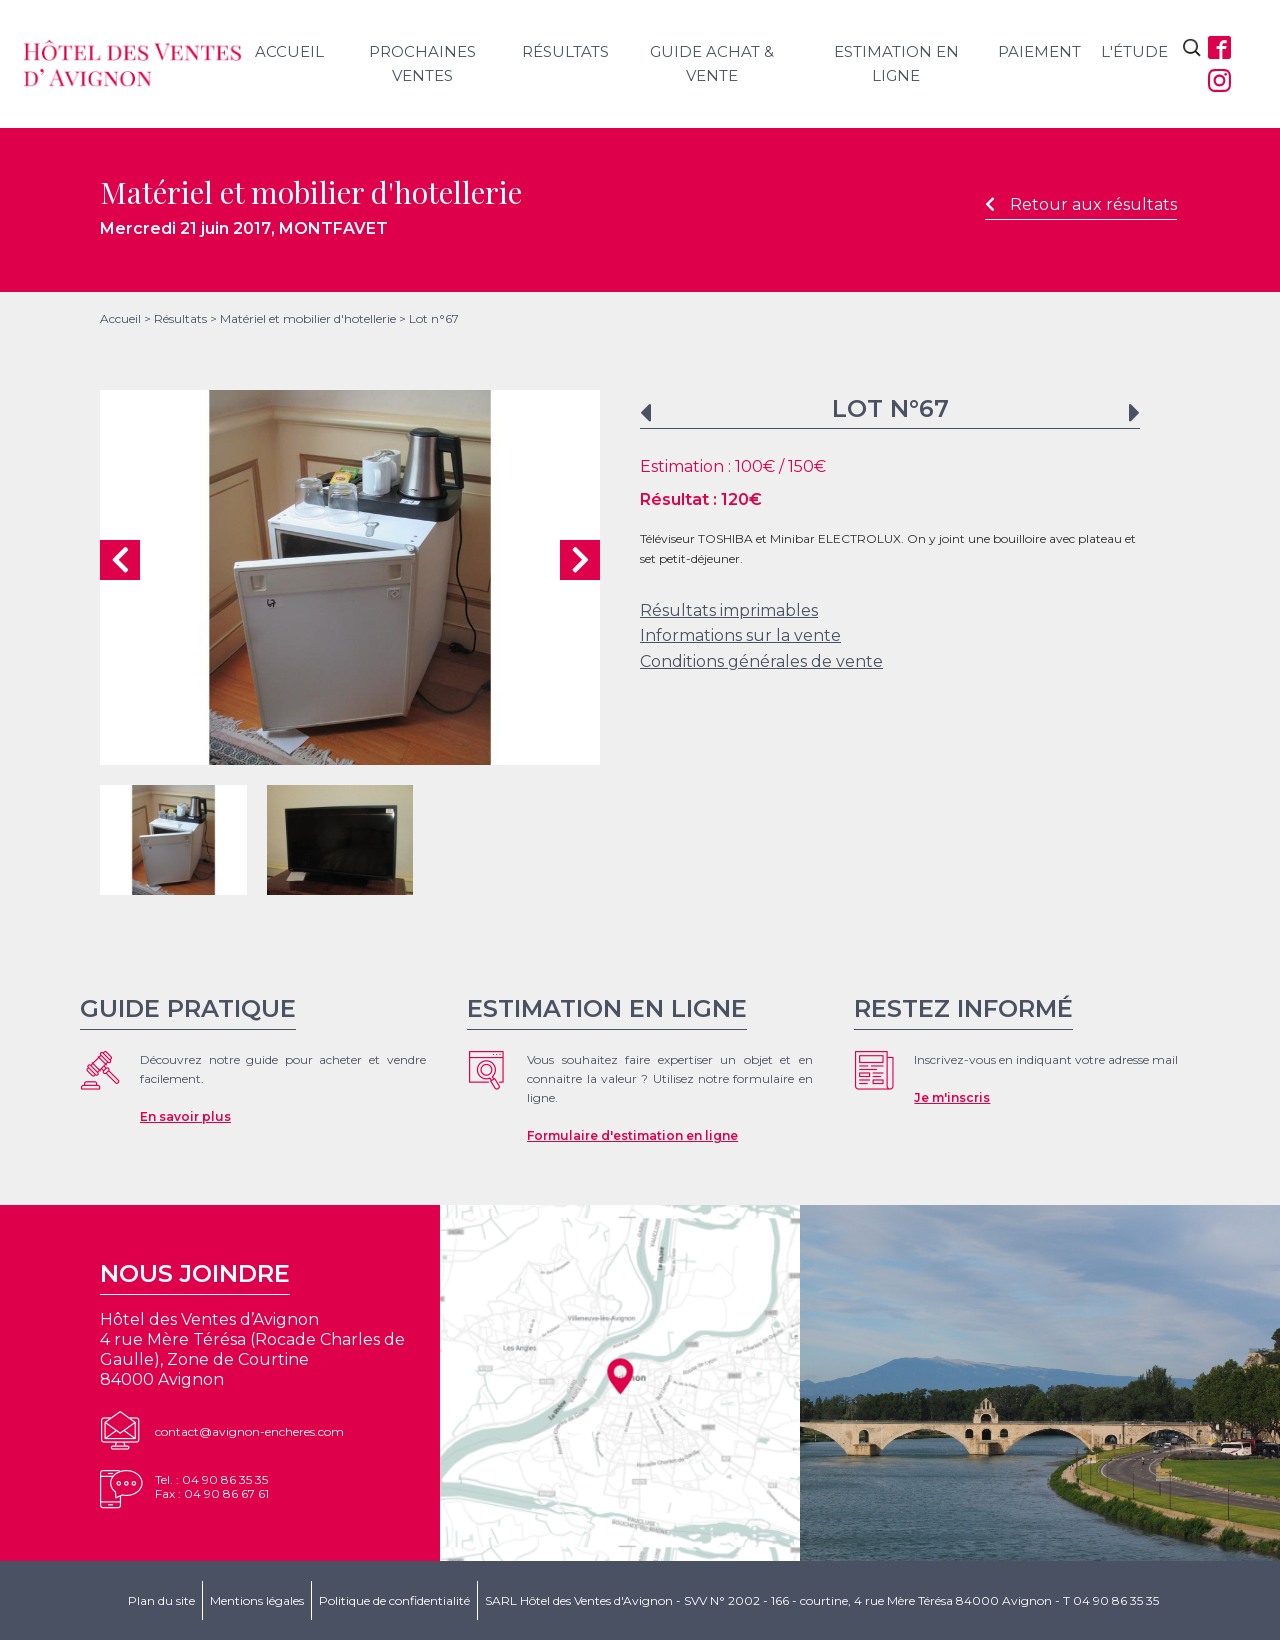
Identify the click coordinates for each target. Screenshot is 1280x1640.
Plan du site (161, 1600)
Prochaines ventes (422, 63)
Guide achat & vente (712, 63)
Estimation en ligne (896, 63)
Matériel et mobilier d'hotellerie (308, 318)
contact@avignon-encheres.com (249, 1431)
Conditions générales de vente (761, 661)
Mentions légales (257, 1600)
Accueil (289, 51)
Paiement (1039, 51)
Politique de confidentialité (394, 1600)
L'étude (1134, 51)
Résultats (565, 51)
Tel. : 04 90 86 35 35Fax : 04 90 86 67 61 (212, 1486)
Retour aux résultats (1081, 204)
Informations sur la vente (740, 635)
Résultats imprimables (729, 610)
